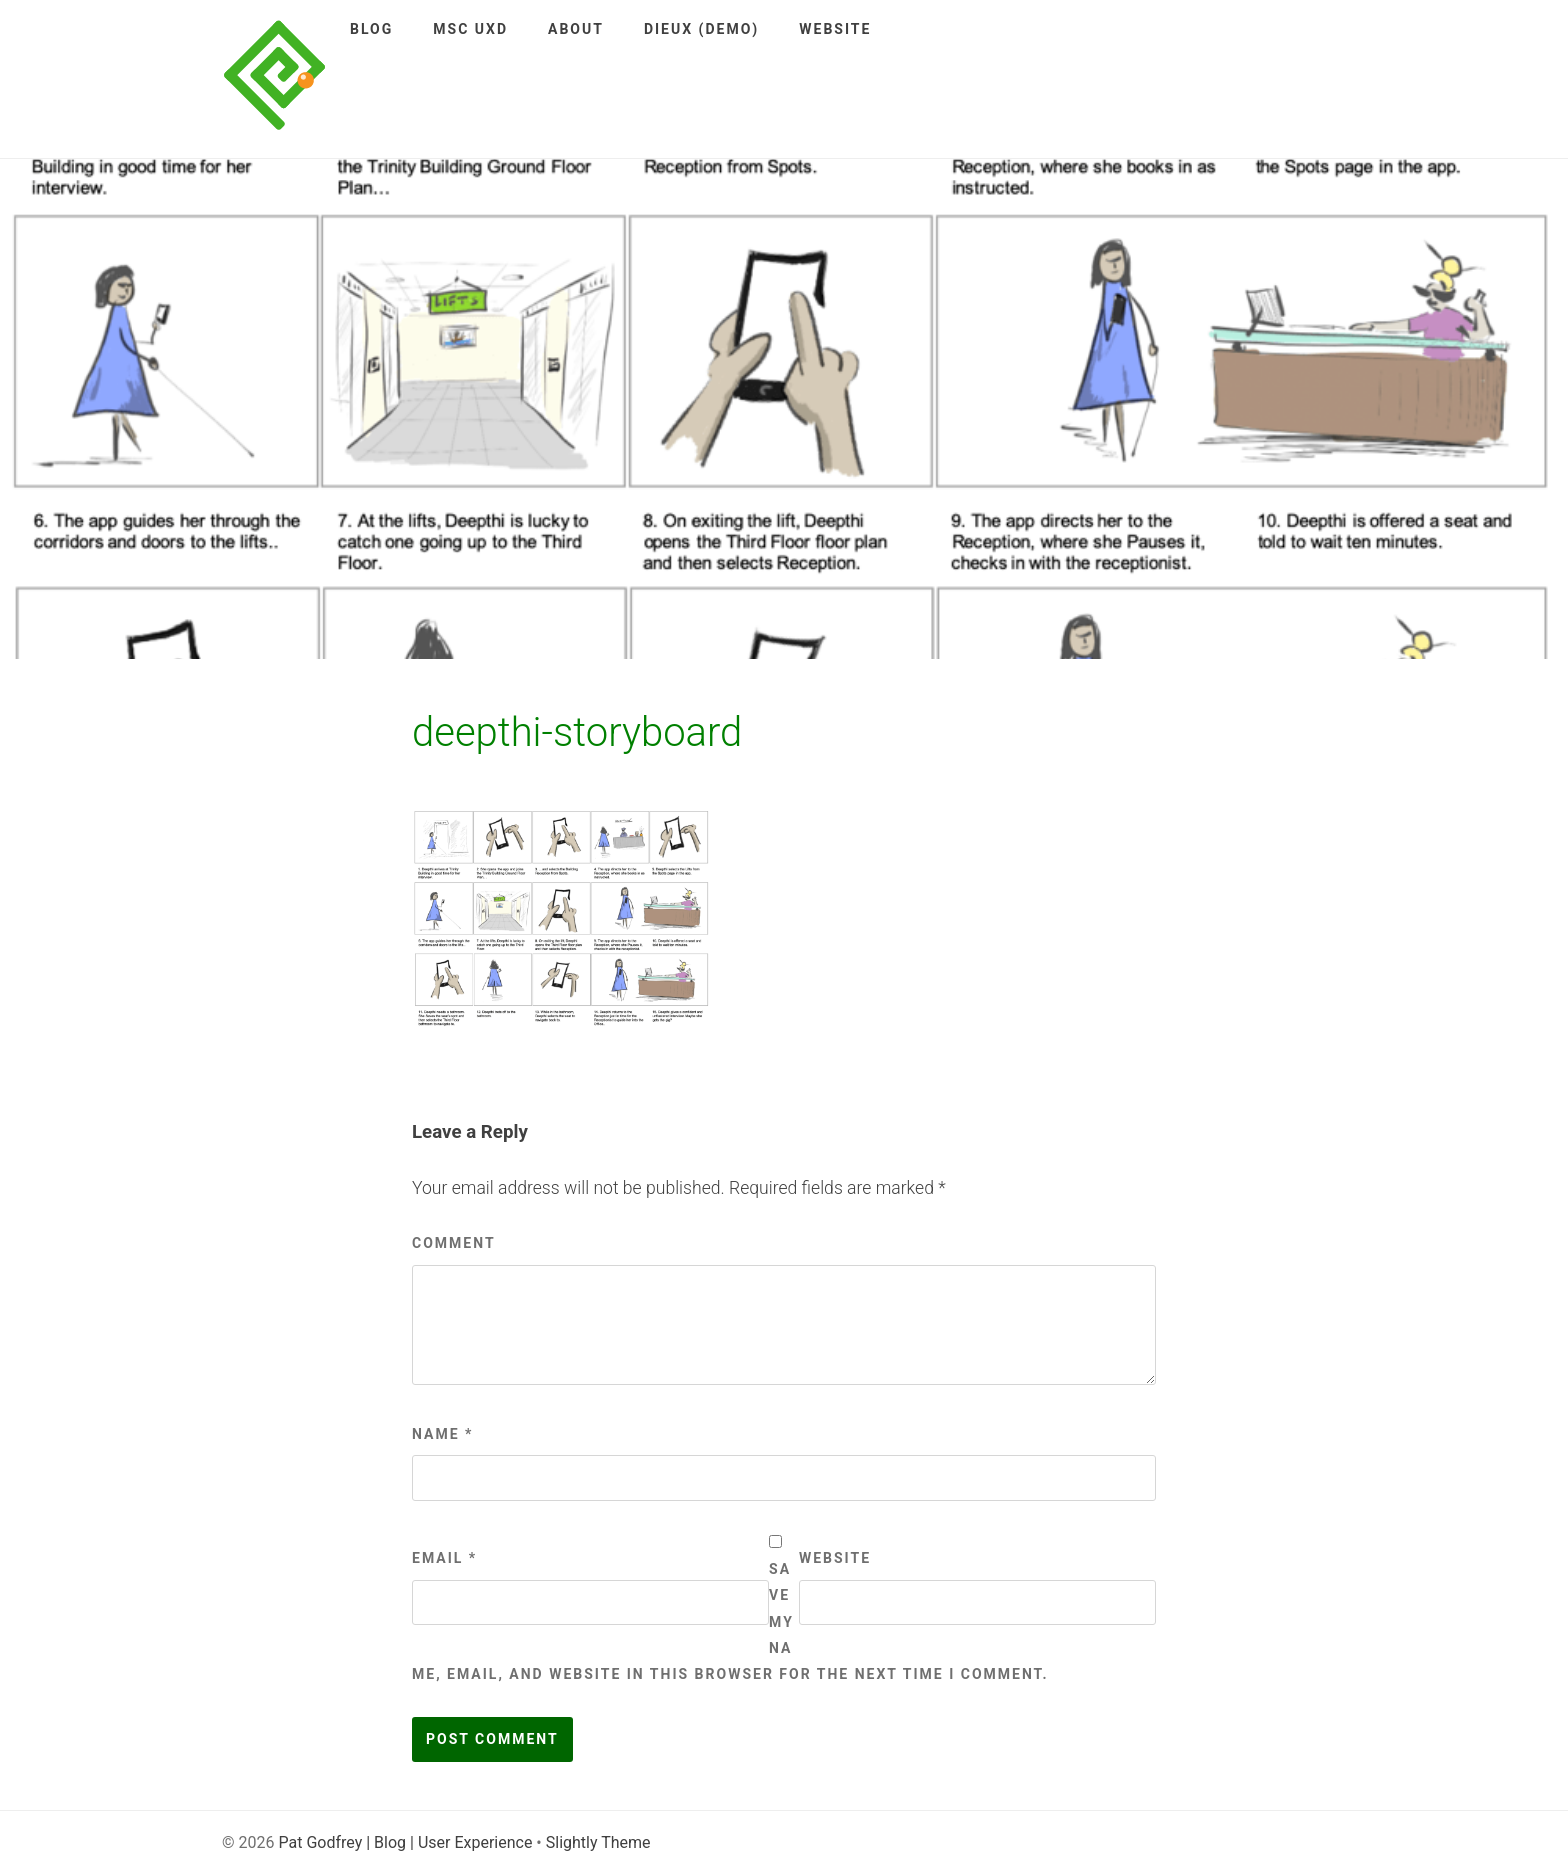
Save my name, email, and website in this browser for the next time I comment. (730, 1622)
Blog (371, 29)
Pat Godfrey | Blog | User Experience (405, 1842)
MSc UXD (470, 29)
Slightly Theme (598, 1842)
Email (444, 1558)
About (576, 29)
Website (835, 29)
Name (442, 1434)
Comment (454, 1243)
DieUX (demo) (701, 29)
